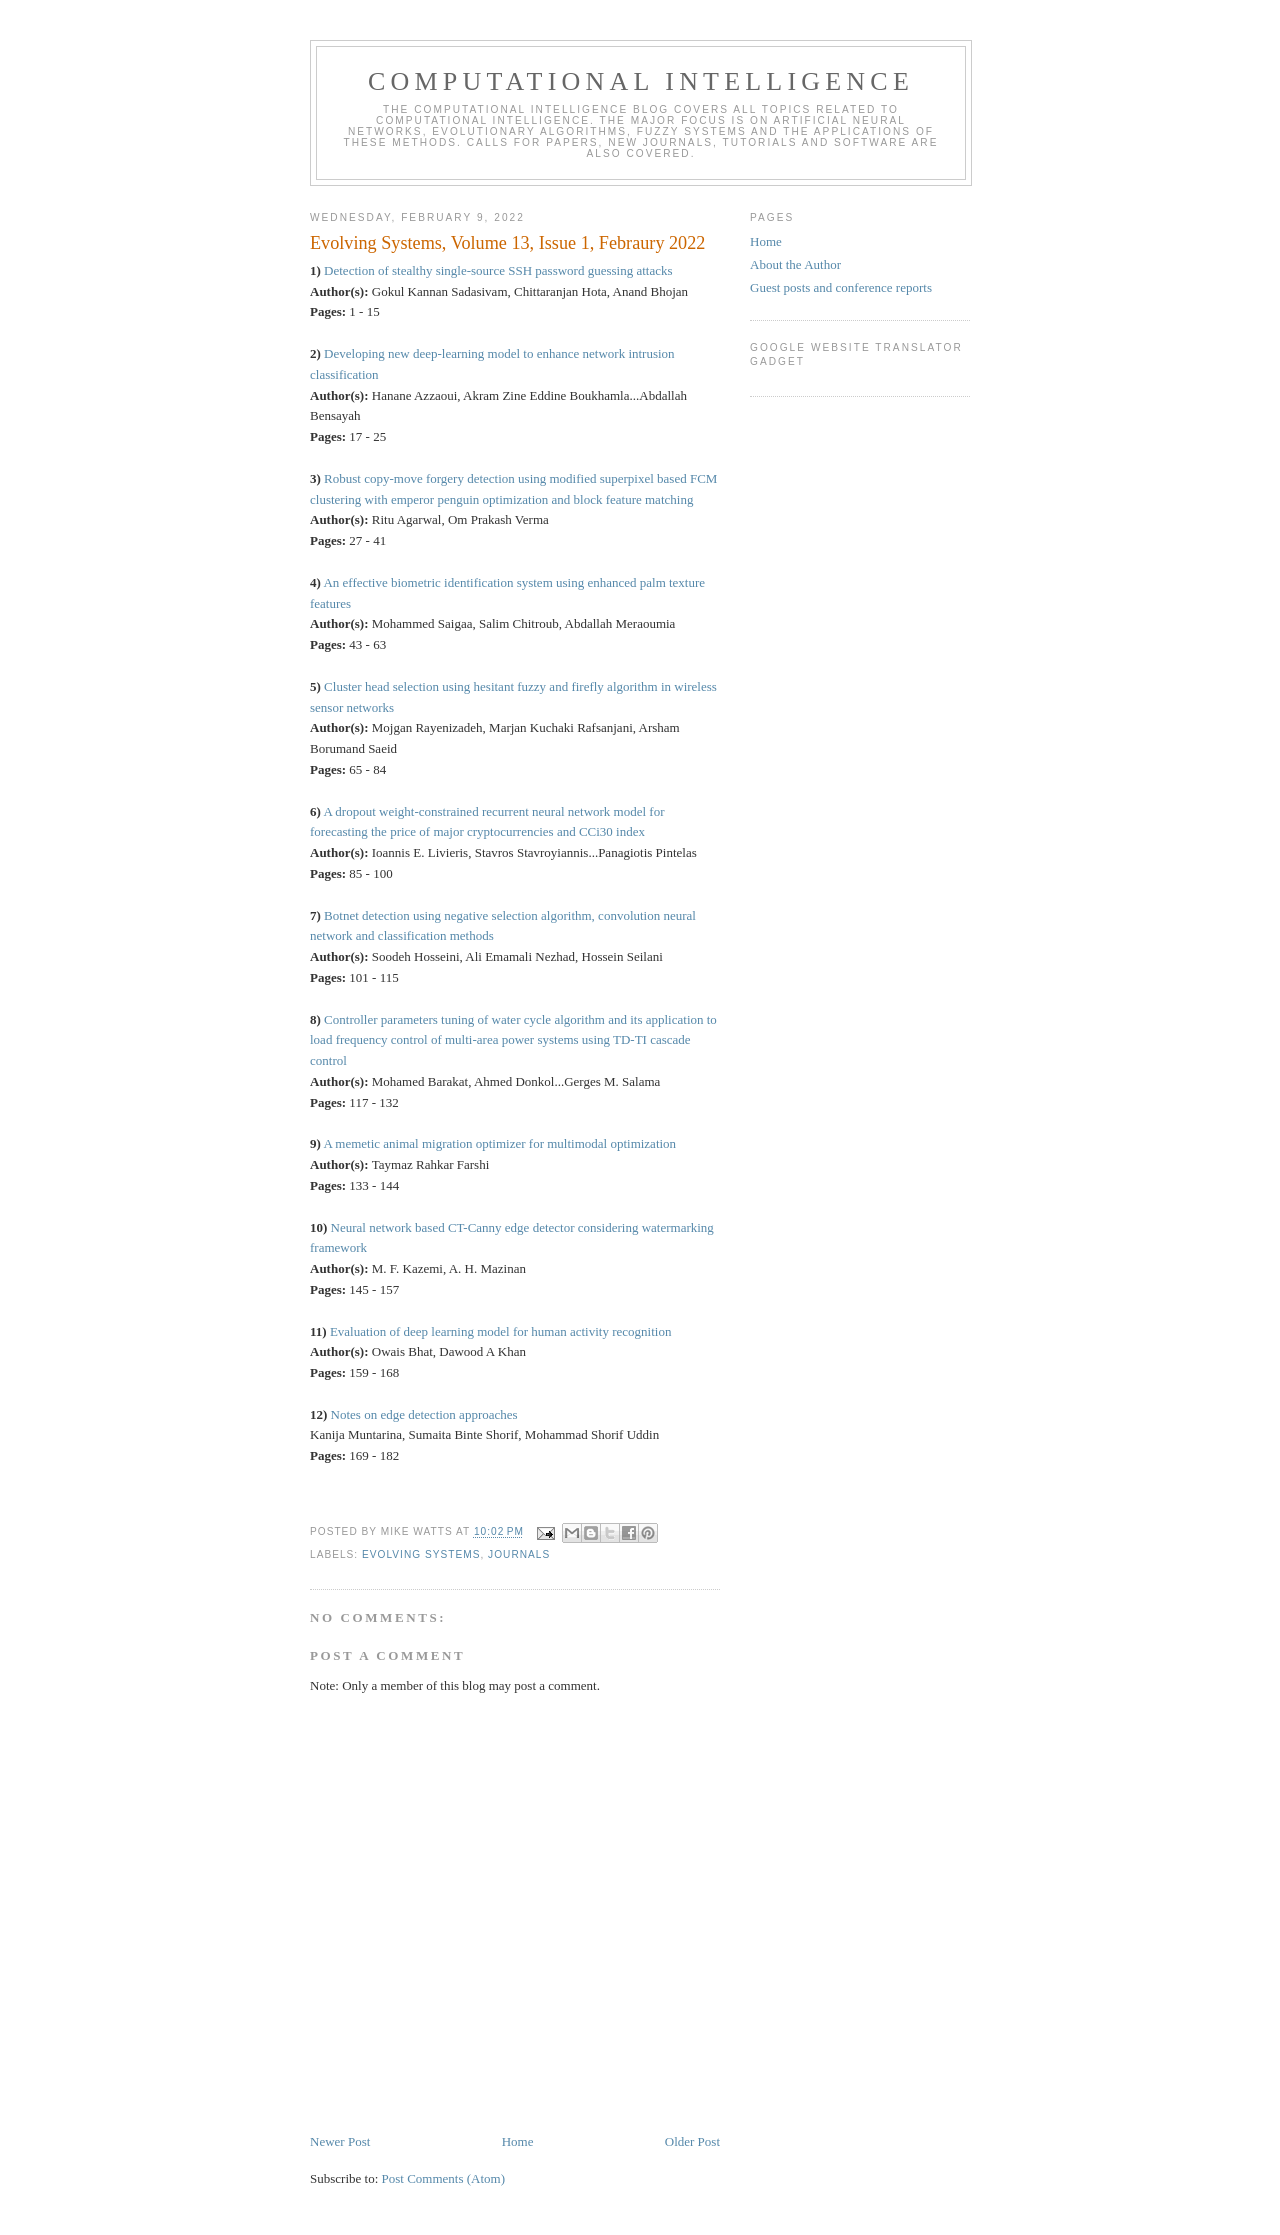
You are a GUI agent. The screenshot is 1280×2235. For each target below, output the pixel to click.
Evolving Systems (421, 1554)
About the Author (795, 264)
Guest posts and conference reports (841, 287)
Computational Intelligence (641, 81)
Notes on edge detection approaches (424, 1414)
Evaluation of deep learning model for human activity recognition (501, 1331)
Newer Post (340, 2141)
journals (519, 1554)
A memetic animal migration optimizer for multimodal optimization (499, 1143)
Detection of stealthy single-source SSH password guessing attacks (498, 270)
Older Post (692, 2141)
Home (518, 2141)
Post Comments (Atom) (444, 2178)
